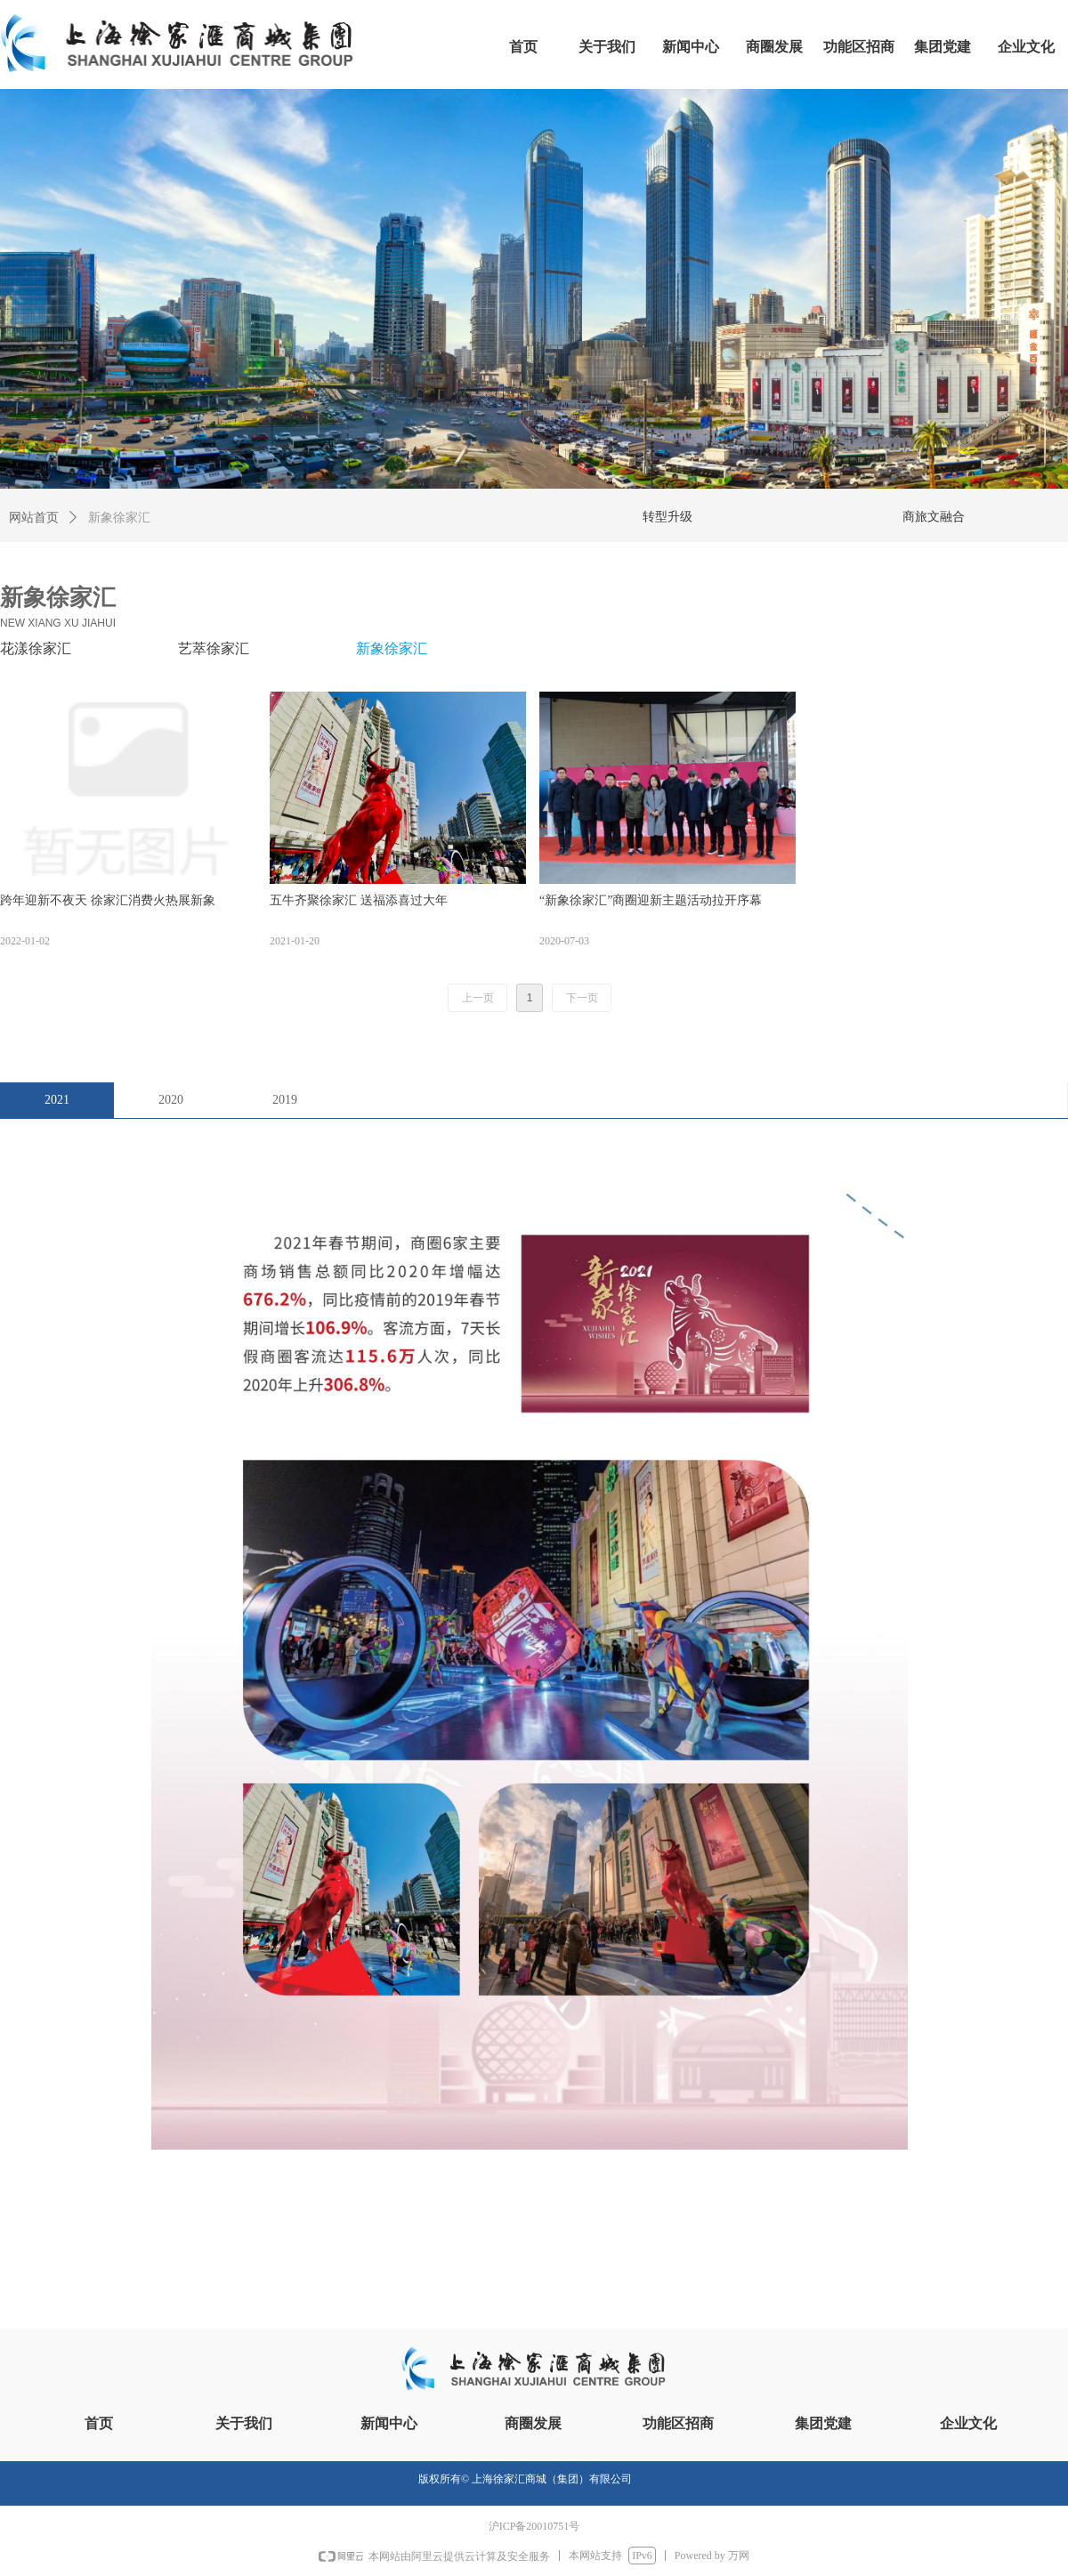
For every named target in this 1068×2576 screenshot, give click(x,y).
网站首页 (34, 517)
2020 (170, 1099)
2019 (284, 1099)
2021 (56, 1099)
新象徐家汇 (119, 517)
